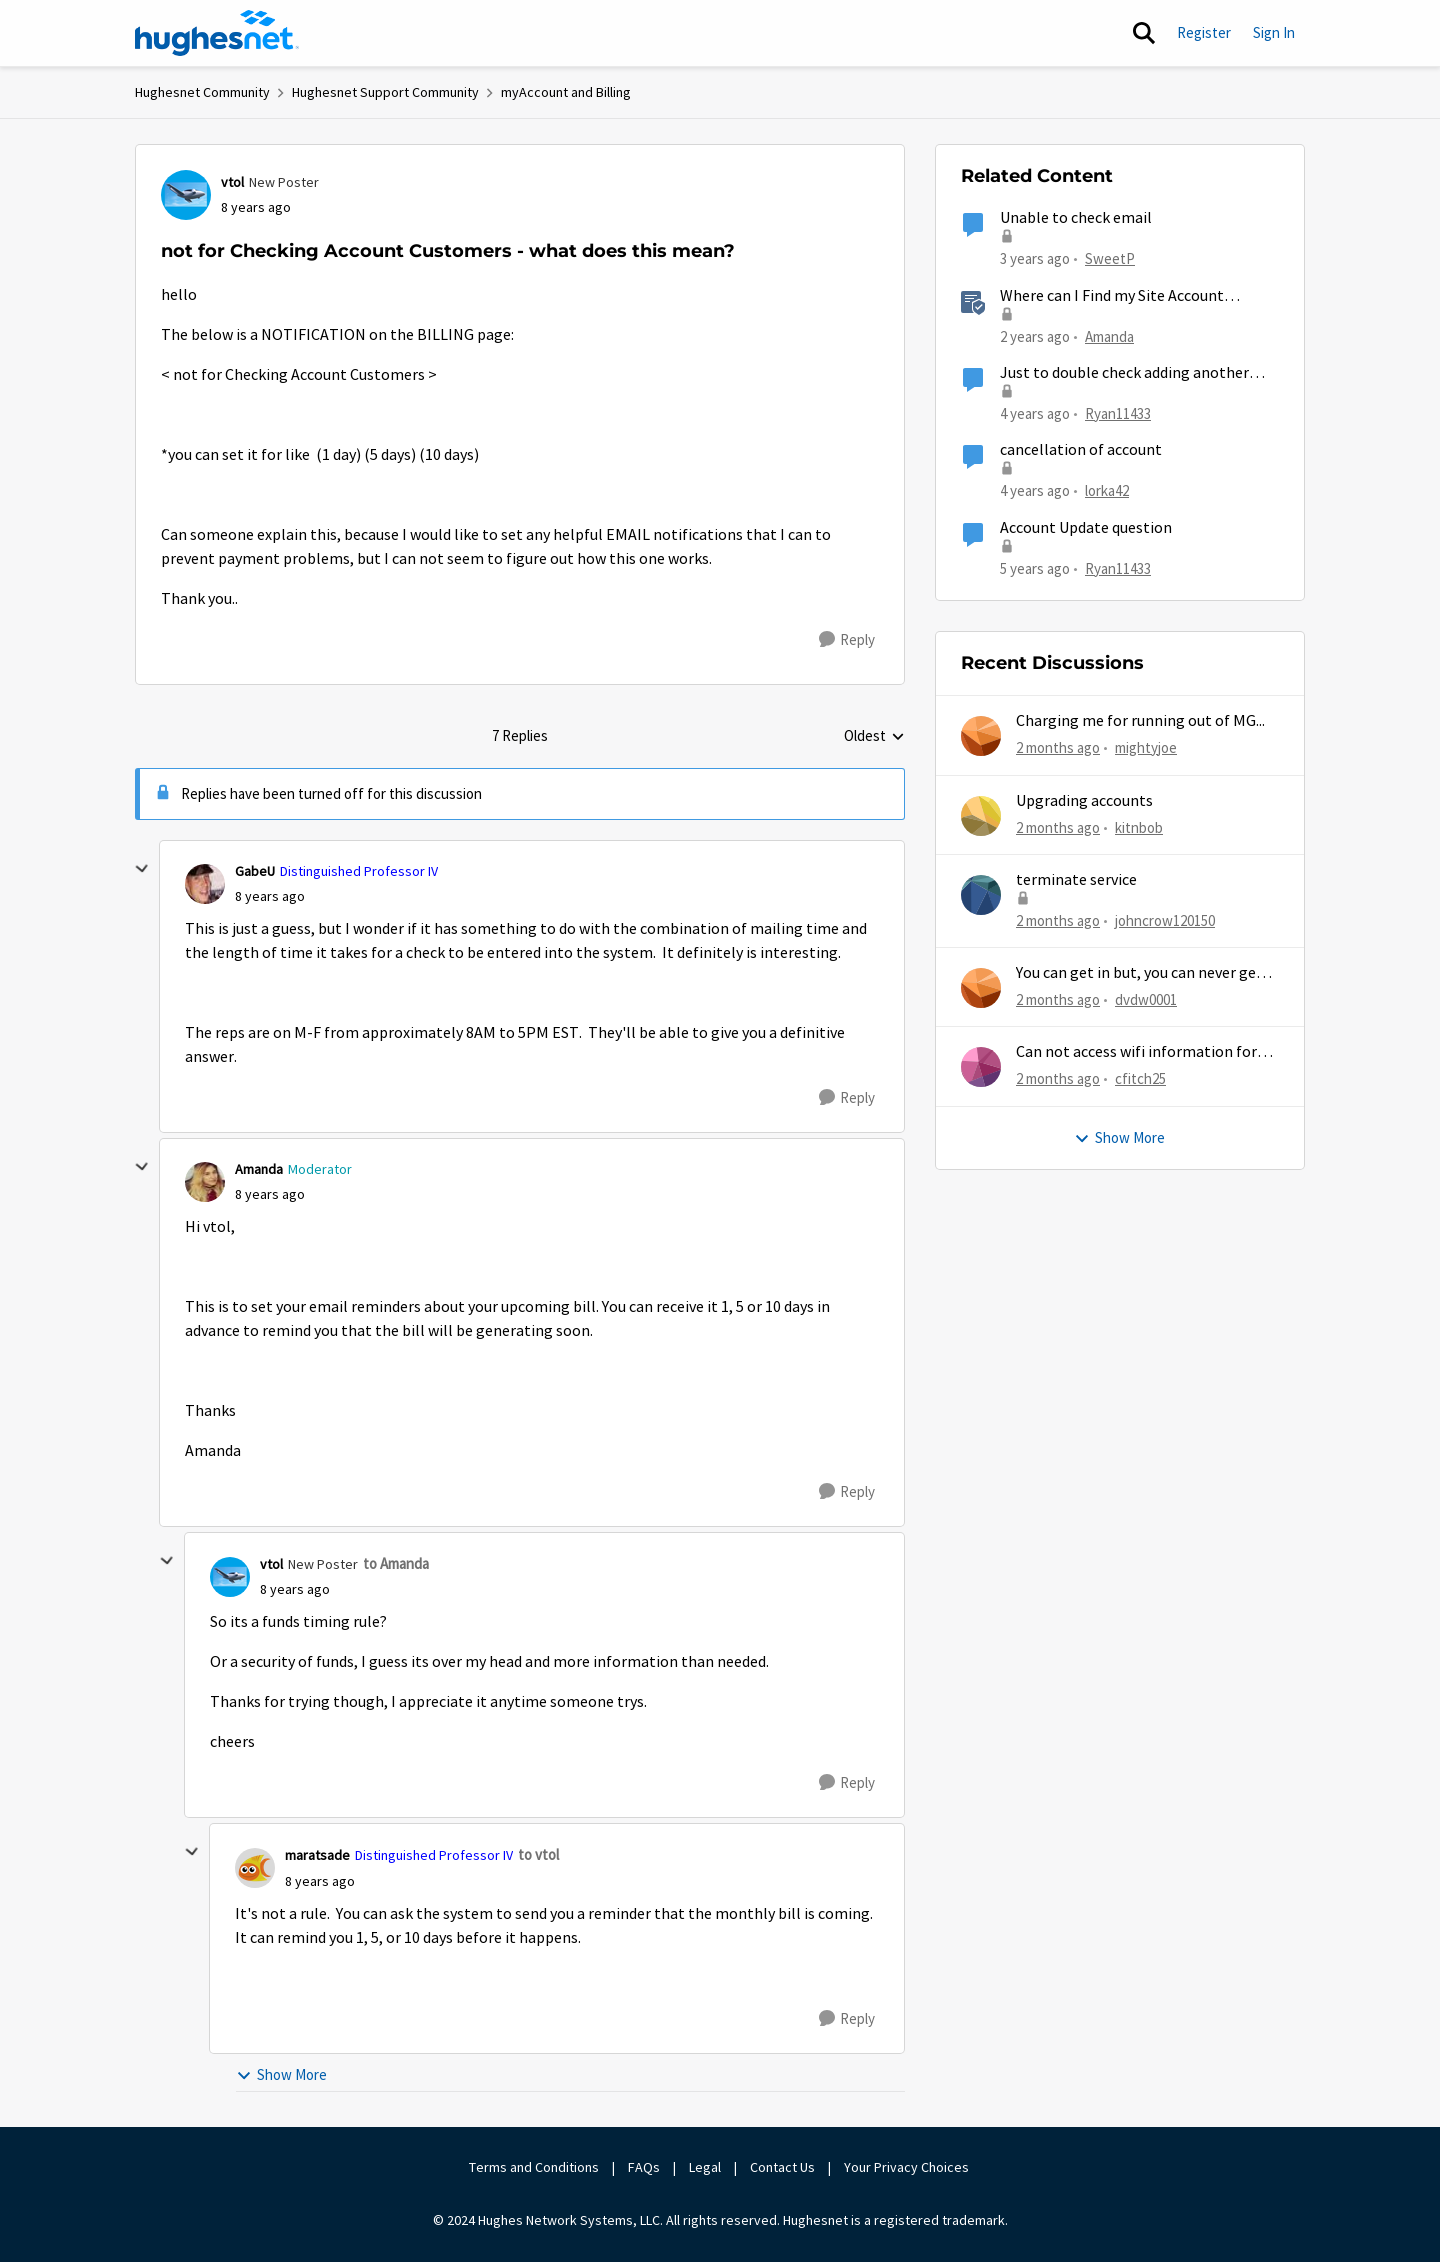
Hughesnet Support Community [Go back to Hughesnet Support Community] (385, 92)
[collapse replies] (142, 869)
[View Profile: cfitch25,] (981, 1067)
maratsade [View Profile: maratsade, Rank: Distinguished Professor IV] (317, 1855)
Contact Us (782, 2167)
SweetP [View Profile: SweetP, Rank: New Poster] (1110, 258)
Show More (281, 2074)
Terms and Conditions (534, 2167)
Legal (705, 2167)
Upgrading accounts (1084, 801)
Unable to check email (1076, 218)
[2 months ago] (1058, 748)
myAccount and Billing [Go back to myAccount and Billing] (566, 92)
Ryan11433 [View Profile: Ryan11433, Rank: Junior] (1118, 413)
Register (1204, 32)
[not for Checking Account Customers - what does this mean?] (270, 896)
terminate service (1076, 880)
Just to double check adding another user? (1124, 373)
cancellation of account (1081, 450)
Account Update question (1086, 528)
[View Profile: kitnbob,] (981, 816)
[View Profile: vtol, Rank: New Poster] (186, 195)
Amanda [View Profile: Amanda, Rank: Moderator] (259, 1169)
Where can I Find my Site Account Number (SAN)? (1112, 296)
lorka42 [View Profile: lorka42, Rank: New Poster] (1107, 490)
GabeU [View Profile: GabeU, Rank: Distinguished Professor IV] (255, 871)
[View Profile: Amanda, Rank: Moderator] (205, 1182)
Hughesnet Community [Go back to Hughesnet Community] (202, 92)
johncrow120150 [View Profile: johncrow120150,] (1165, 920)
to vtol (538, 1854)
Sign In (1274, 32)
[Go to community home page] (217, 33)
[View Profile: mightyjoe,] (981, 736)
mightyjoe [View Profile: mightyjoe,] (1146, 747)
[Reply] (847, 640)
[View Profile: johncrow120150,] (981, 895)
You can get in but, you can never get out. (1139, 973)
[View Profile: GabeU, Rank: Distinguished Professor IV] (205, 884)
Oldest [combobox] (874, 737)
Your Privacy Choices (908, 2167)
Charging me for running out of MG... (1140, 721)
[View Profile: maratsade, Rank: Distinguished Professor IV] (255, 1868)
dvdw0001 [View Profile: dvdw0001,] (1146, 999)
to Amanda (396, 1563)
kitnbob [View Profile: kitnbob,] (1139, 826)
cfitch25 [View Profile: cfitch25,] (1140, 1078)
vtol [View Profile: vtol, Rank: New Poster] (232, 182)
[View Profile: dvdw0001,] (981, 988)
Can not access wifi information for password (1136, 1052)
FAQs (644, 2167)
